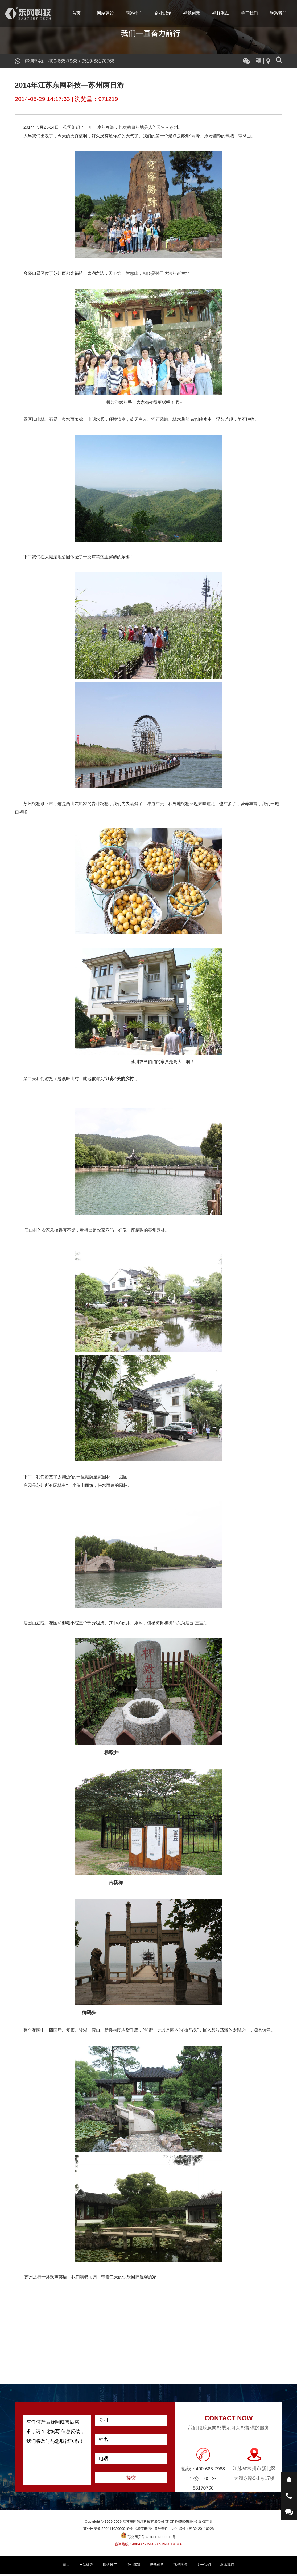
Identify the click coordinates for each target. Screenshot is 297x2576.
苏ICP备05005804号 (181, 2524)
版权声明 (205, 2524)
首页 (76, 13)
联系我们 (278, 13)
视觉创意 (191, 13)
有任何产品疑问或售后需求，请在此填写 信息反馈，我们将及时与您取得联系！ (56, 2451)
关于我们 (249, 13)
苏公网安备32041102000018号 (148, 2539)
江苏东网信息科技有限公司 (28, 13)
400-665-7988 (63, 61)
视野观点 (220, 13)
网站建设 (105, 13)
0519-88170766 (99, 61)
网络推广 (134, 13)
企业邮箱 (162, 13)
